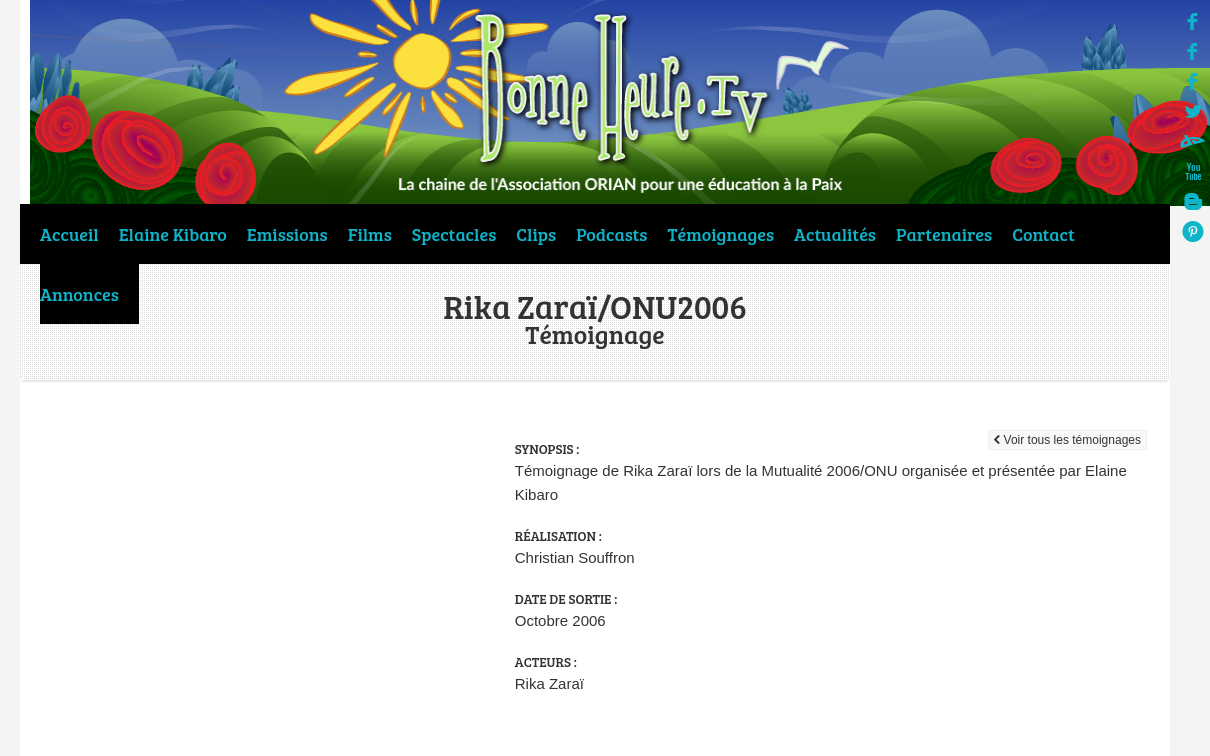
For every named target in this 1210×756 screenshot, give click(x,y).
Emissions (287, 234)
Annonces (79, 294)
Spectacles (454, 234)
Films (370, 234)
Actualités (835, 234)
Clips (536, 234)
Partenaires (944, 234)
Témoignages (721, 234)
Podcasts (611, 234)
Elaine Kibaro (173, 234)
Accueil (69, 234)
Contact (1043, 234)
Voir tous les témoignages (1067, 440)
